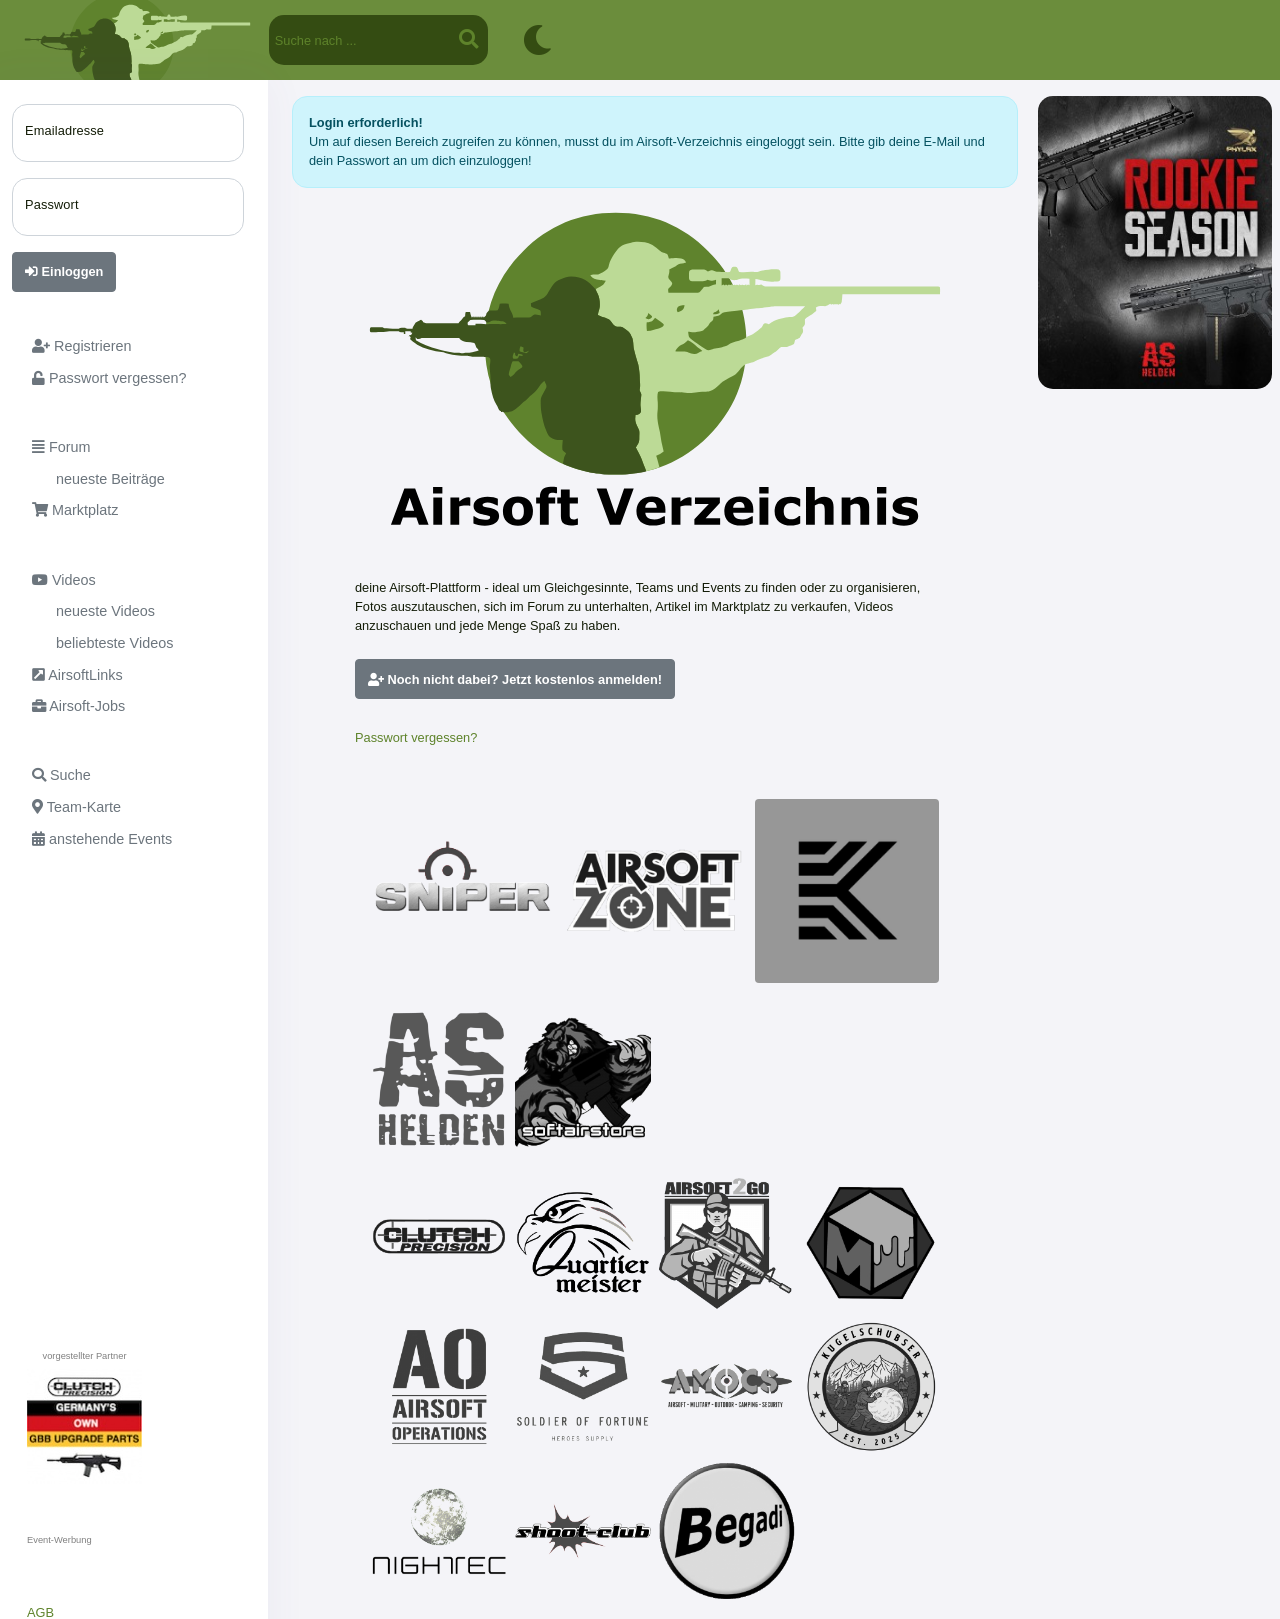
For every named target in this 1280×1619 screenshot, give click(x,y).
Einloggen (64, 271)
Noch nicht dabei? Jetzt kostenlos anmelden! (515, 679)
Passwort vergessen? (416, 737)
